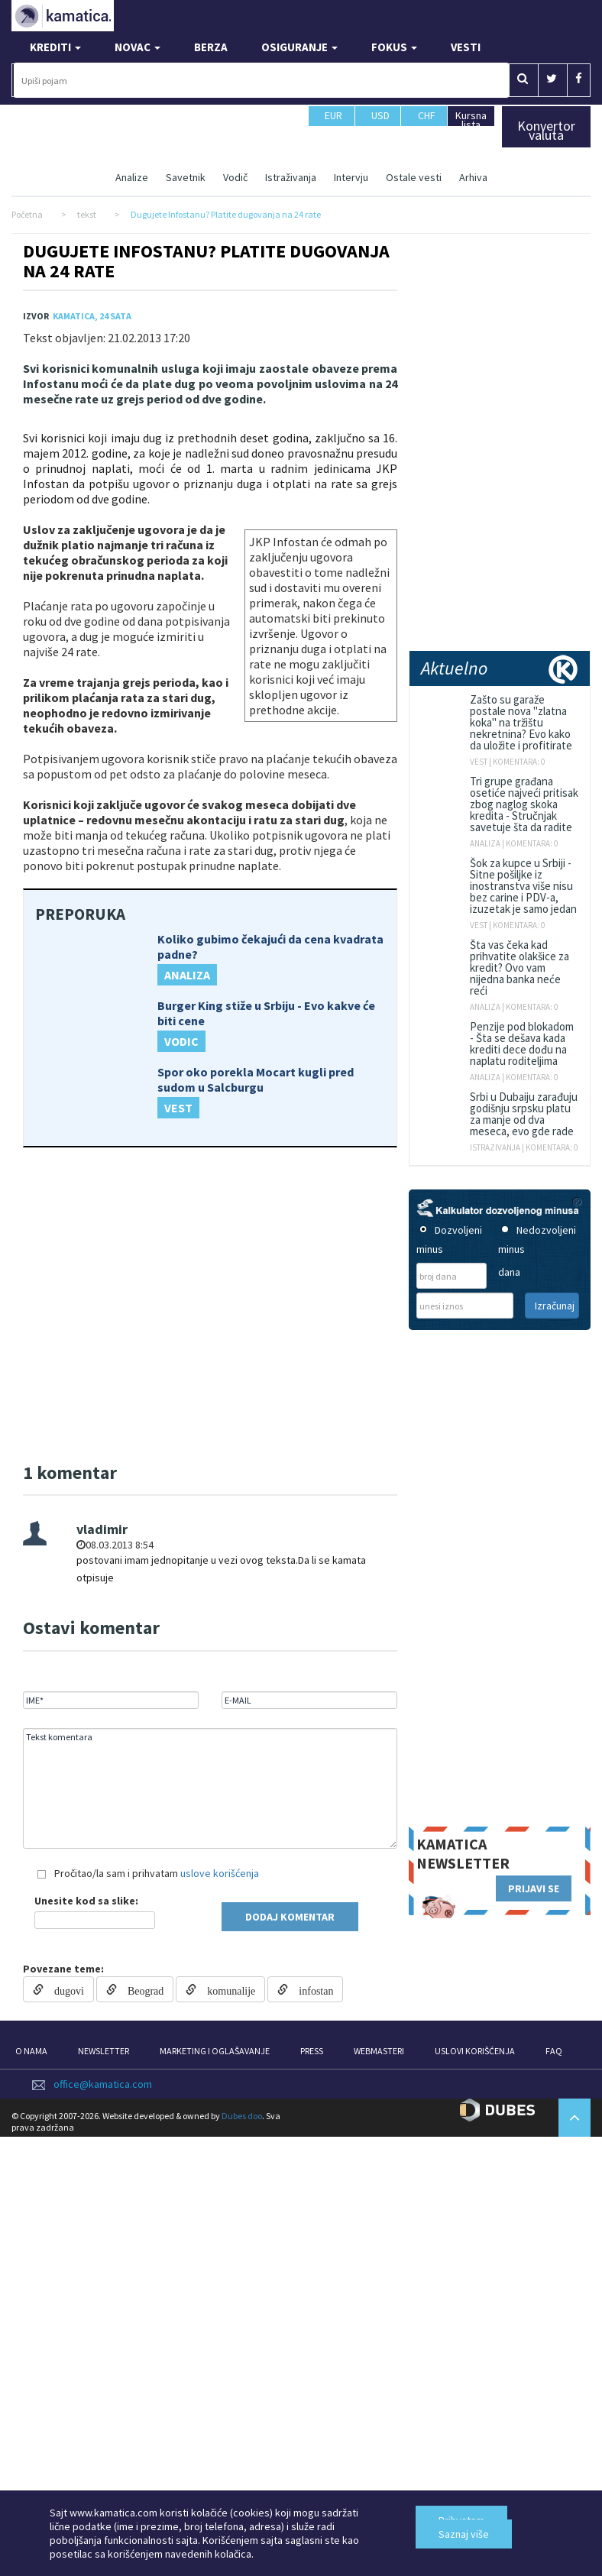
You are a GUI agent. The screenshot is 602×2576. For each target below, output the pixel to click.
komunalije (225, 1989)
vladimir (102, 1529)
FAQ (553, 2051)
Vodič (235, 177)
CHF (427, 122)
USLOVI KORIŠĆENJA (475, 2051)
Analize (131, 177)
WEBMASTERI (379, 2051)
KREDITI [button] (55, 47)
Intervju (351, 177)
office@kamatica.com (102, 2084)
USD (381, 122)
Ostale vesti (414, 177)
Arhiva (473, 177)
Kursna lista (471, 119)
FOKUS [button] (394, 47)
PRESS (311, 2051)
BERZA (211, 47)
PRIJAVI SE (533, 1888)
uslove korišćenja (219, 1873)
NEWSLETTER (103, 2051)
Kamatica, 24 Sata (92, 316)
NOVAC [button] (137, 47)
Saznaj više (464, 2534)
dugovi (64, 1989)
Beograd (140, 1989)
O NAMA (31, 2051)
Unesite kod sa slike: (86, 1901)
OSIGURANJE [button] (299, 47)
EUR (333, 122)
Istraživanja (290, 177)
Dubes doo (242, 2115)
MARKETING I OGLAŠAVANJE (215, 2051)
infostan (310, 1989)
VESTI (466, 47)
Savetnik (186, 177)
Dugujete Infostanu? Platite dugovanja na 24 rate (206, 261)
